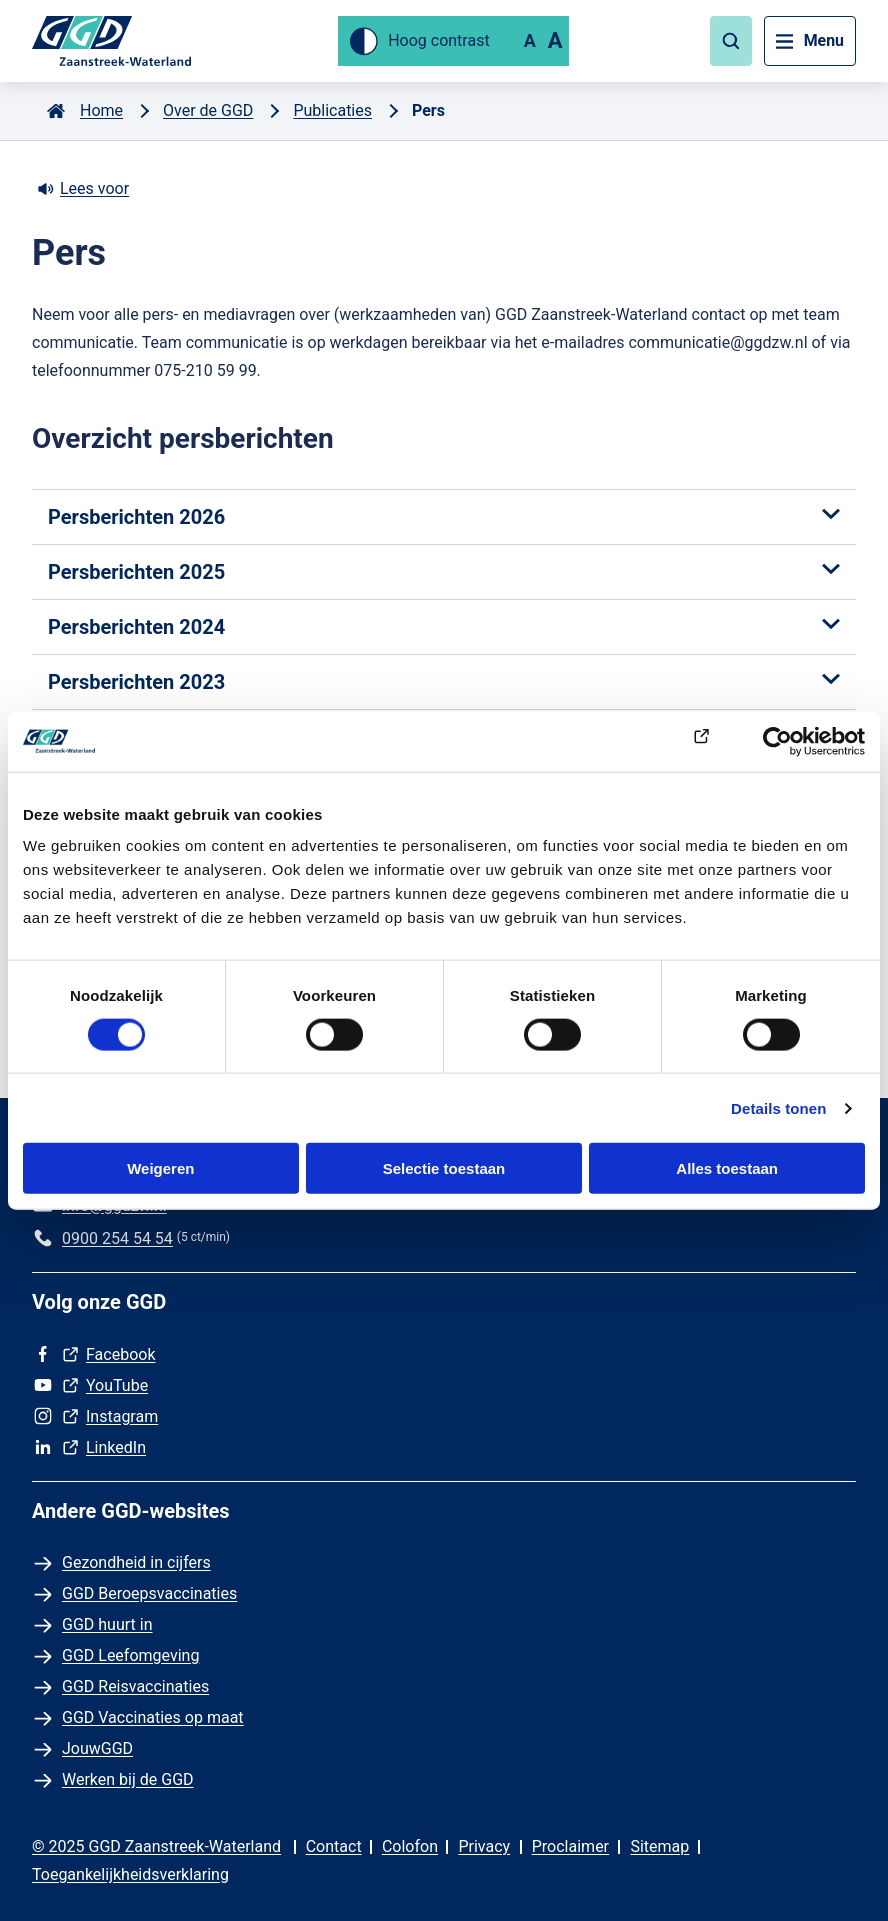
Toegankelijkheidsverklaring (130, 1874)
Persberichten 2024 (444, 627)
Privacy (484, 1846)
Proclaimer (570, 1846)
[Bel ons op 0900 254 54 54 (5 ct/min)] (102, 1239)
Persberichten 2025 (444, 572)
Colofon (410, 1846)
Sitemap (659, 1846)
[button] (730, 41)
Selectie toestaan (444, 1168)
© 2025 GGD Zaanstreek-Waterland (156, 1846)
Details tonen (778, 1107)
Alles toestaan (727, 1168)
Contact (334, 1846)
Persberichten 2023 (444, 682)
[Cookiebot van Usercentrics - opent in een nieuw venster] (777, 741)
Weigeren (160, 1168)
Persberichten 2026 (444, 517)
